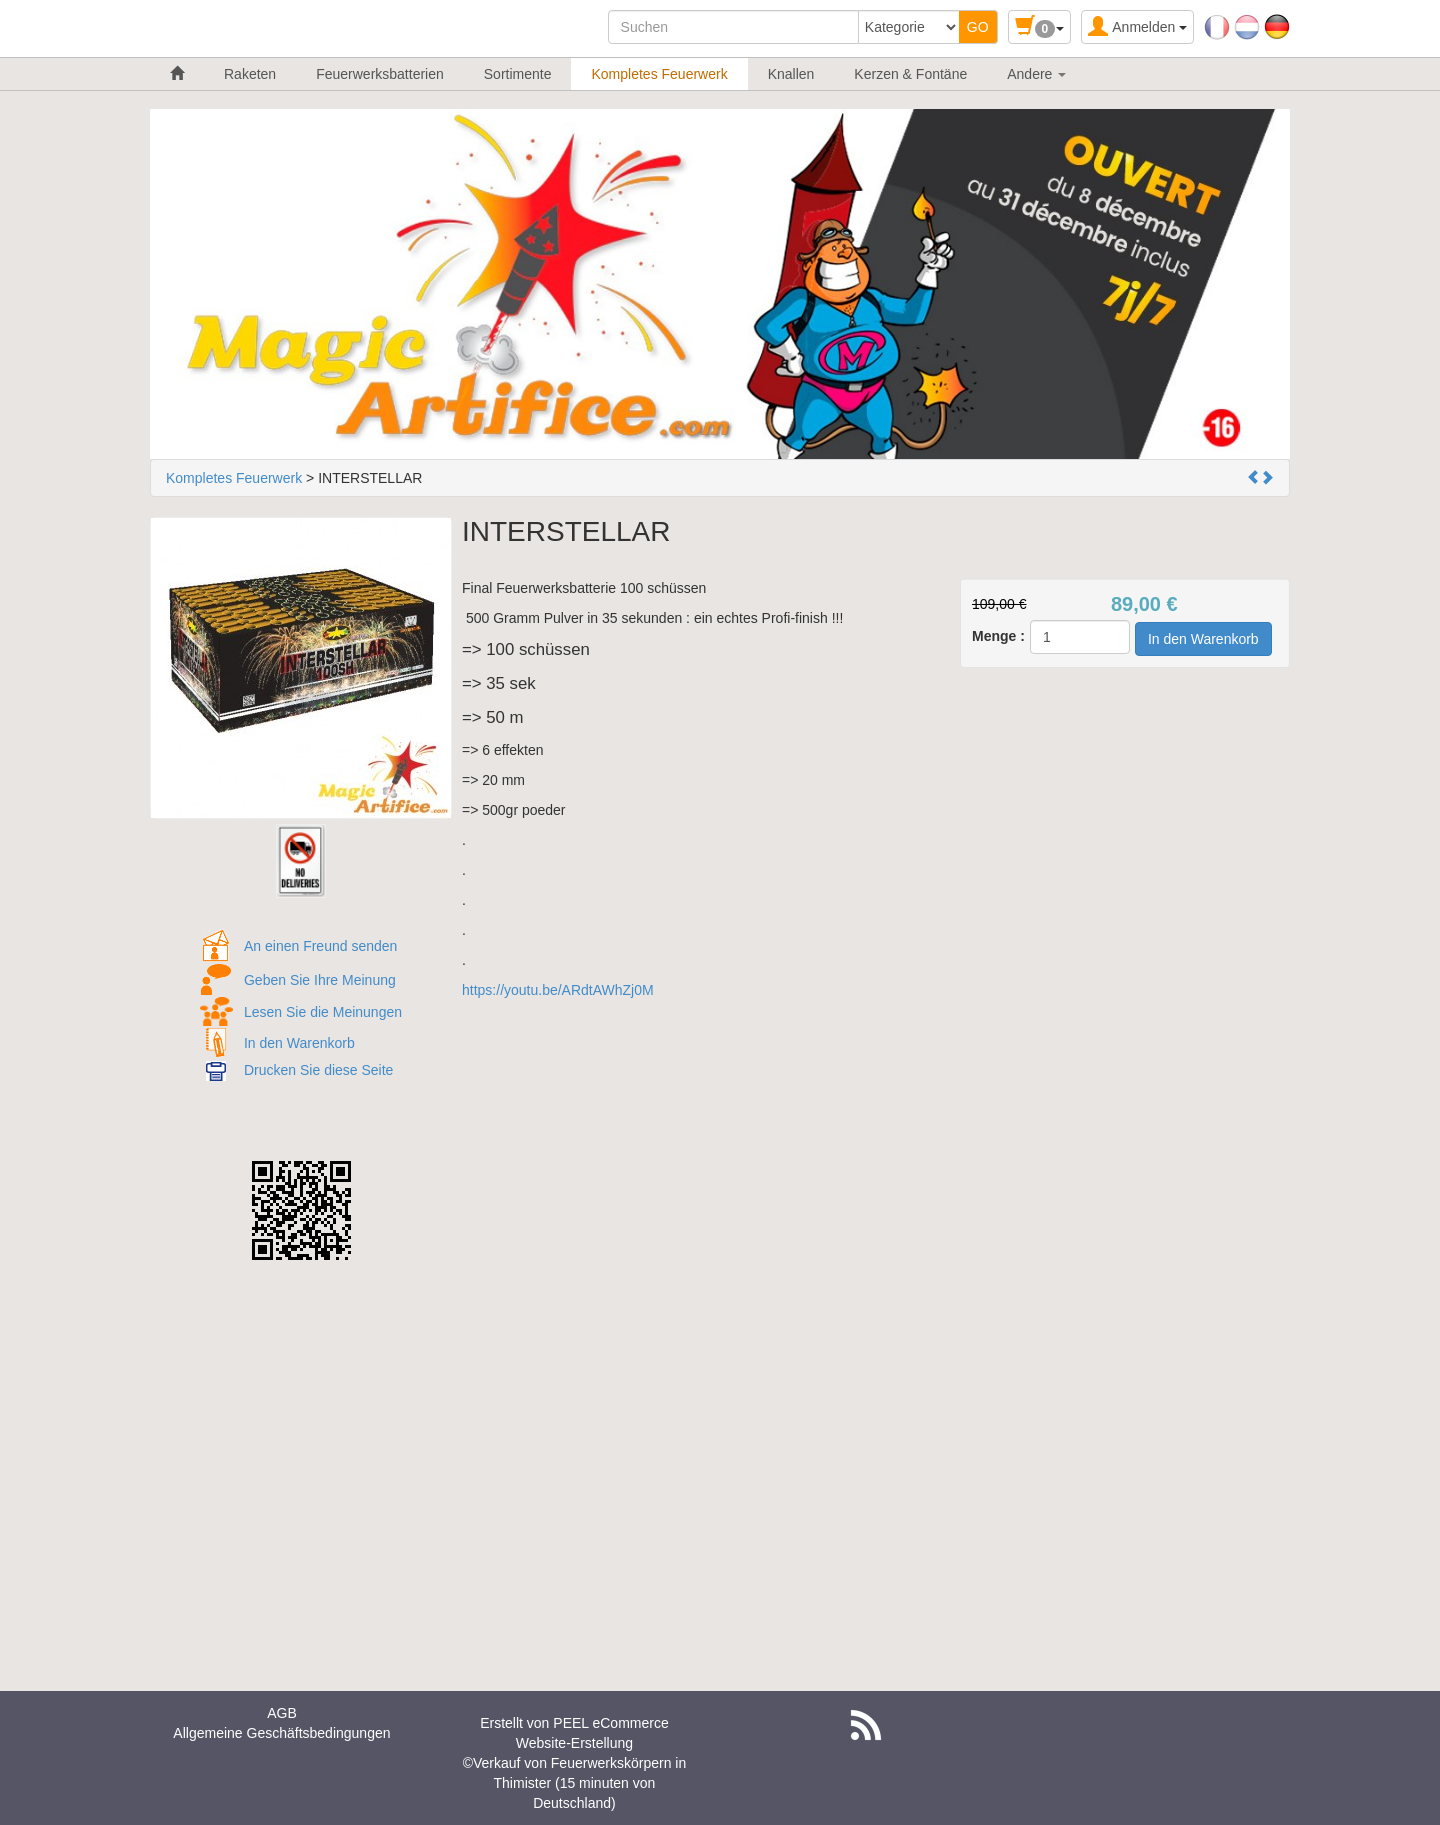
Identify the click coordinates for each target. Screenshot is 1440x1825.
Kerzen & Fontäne (910, 74)
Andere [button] (1036, 74)
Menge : (998, 636)
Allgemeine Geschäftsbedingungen (281, 1733)
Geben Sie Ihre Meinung (320, 980)
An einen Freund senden (320, 946)
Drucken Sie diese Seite (318, 1070)
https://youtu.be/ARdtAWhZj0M (558, 990)
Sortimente (518, 74)
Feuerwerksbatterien (380, 74)
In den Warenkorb (299, 1043)
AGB (282, 1713)
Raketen (250, 74)
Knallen (791, 74)
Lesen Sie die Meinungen (323, 1012)
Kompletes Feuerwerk (659, 74)
